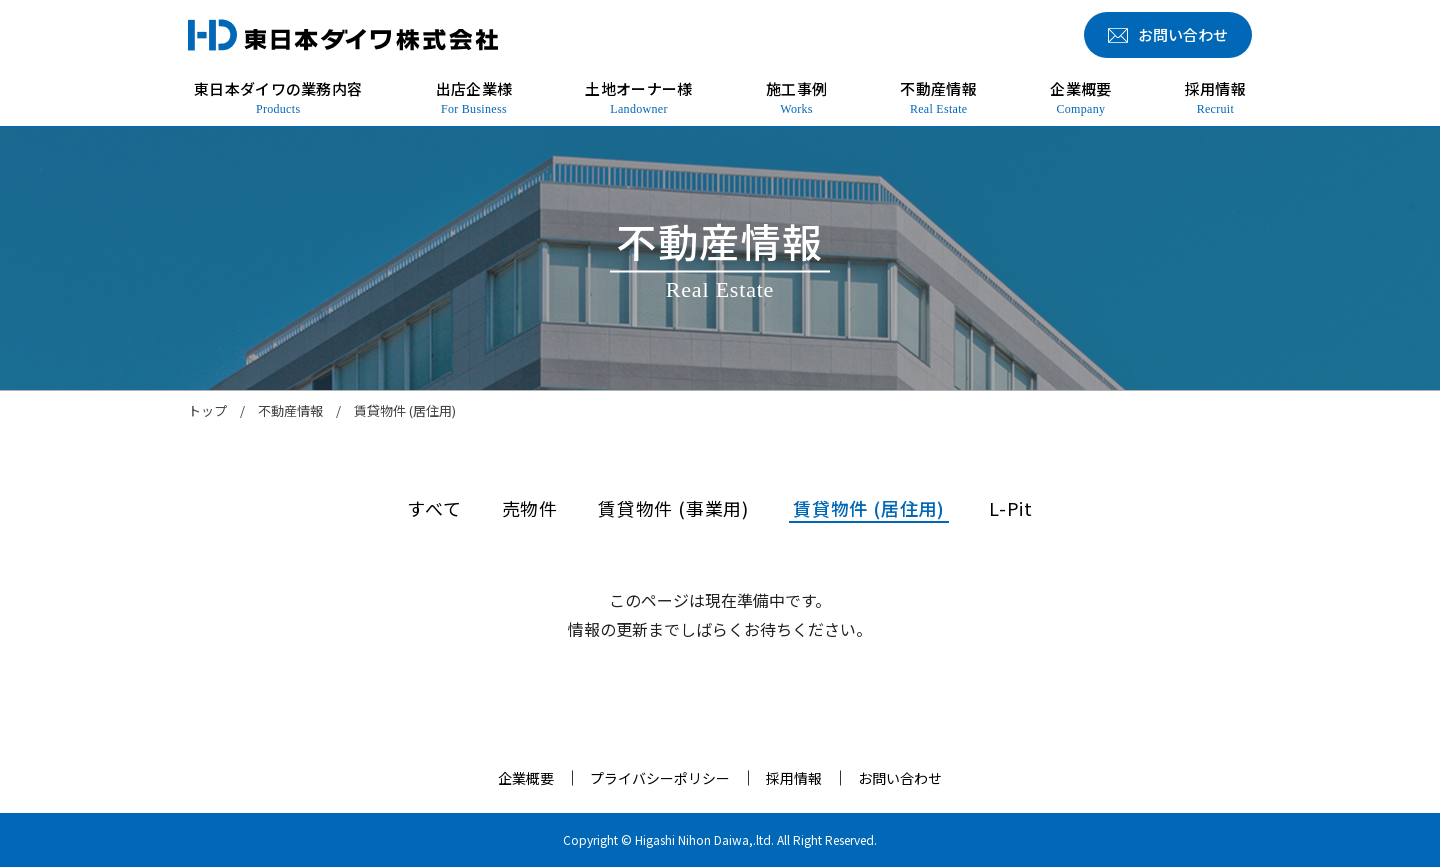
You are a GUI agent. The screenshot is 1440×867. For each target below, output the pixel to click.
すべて (434, 508)
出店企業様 (474, 98)
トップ (207, 410)
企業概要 (1080, 98)
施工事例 (796, 98)
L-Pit (1011, 508)
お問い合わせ (900, 778)
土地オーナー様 (638, 98)
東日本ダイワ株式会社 (343, 35)
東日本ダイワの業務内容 (278, 98)
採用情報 (1215, 98)
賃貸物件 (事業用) (673, 508)
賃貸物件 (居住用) (869, 508)
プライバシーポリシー (660, 778)
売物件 (530, 508)
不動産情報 (938, 98)
